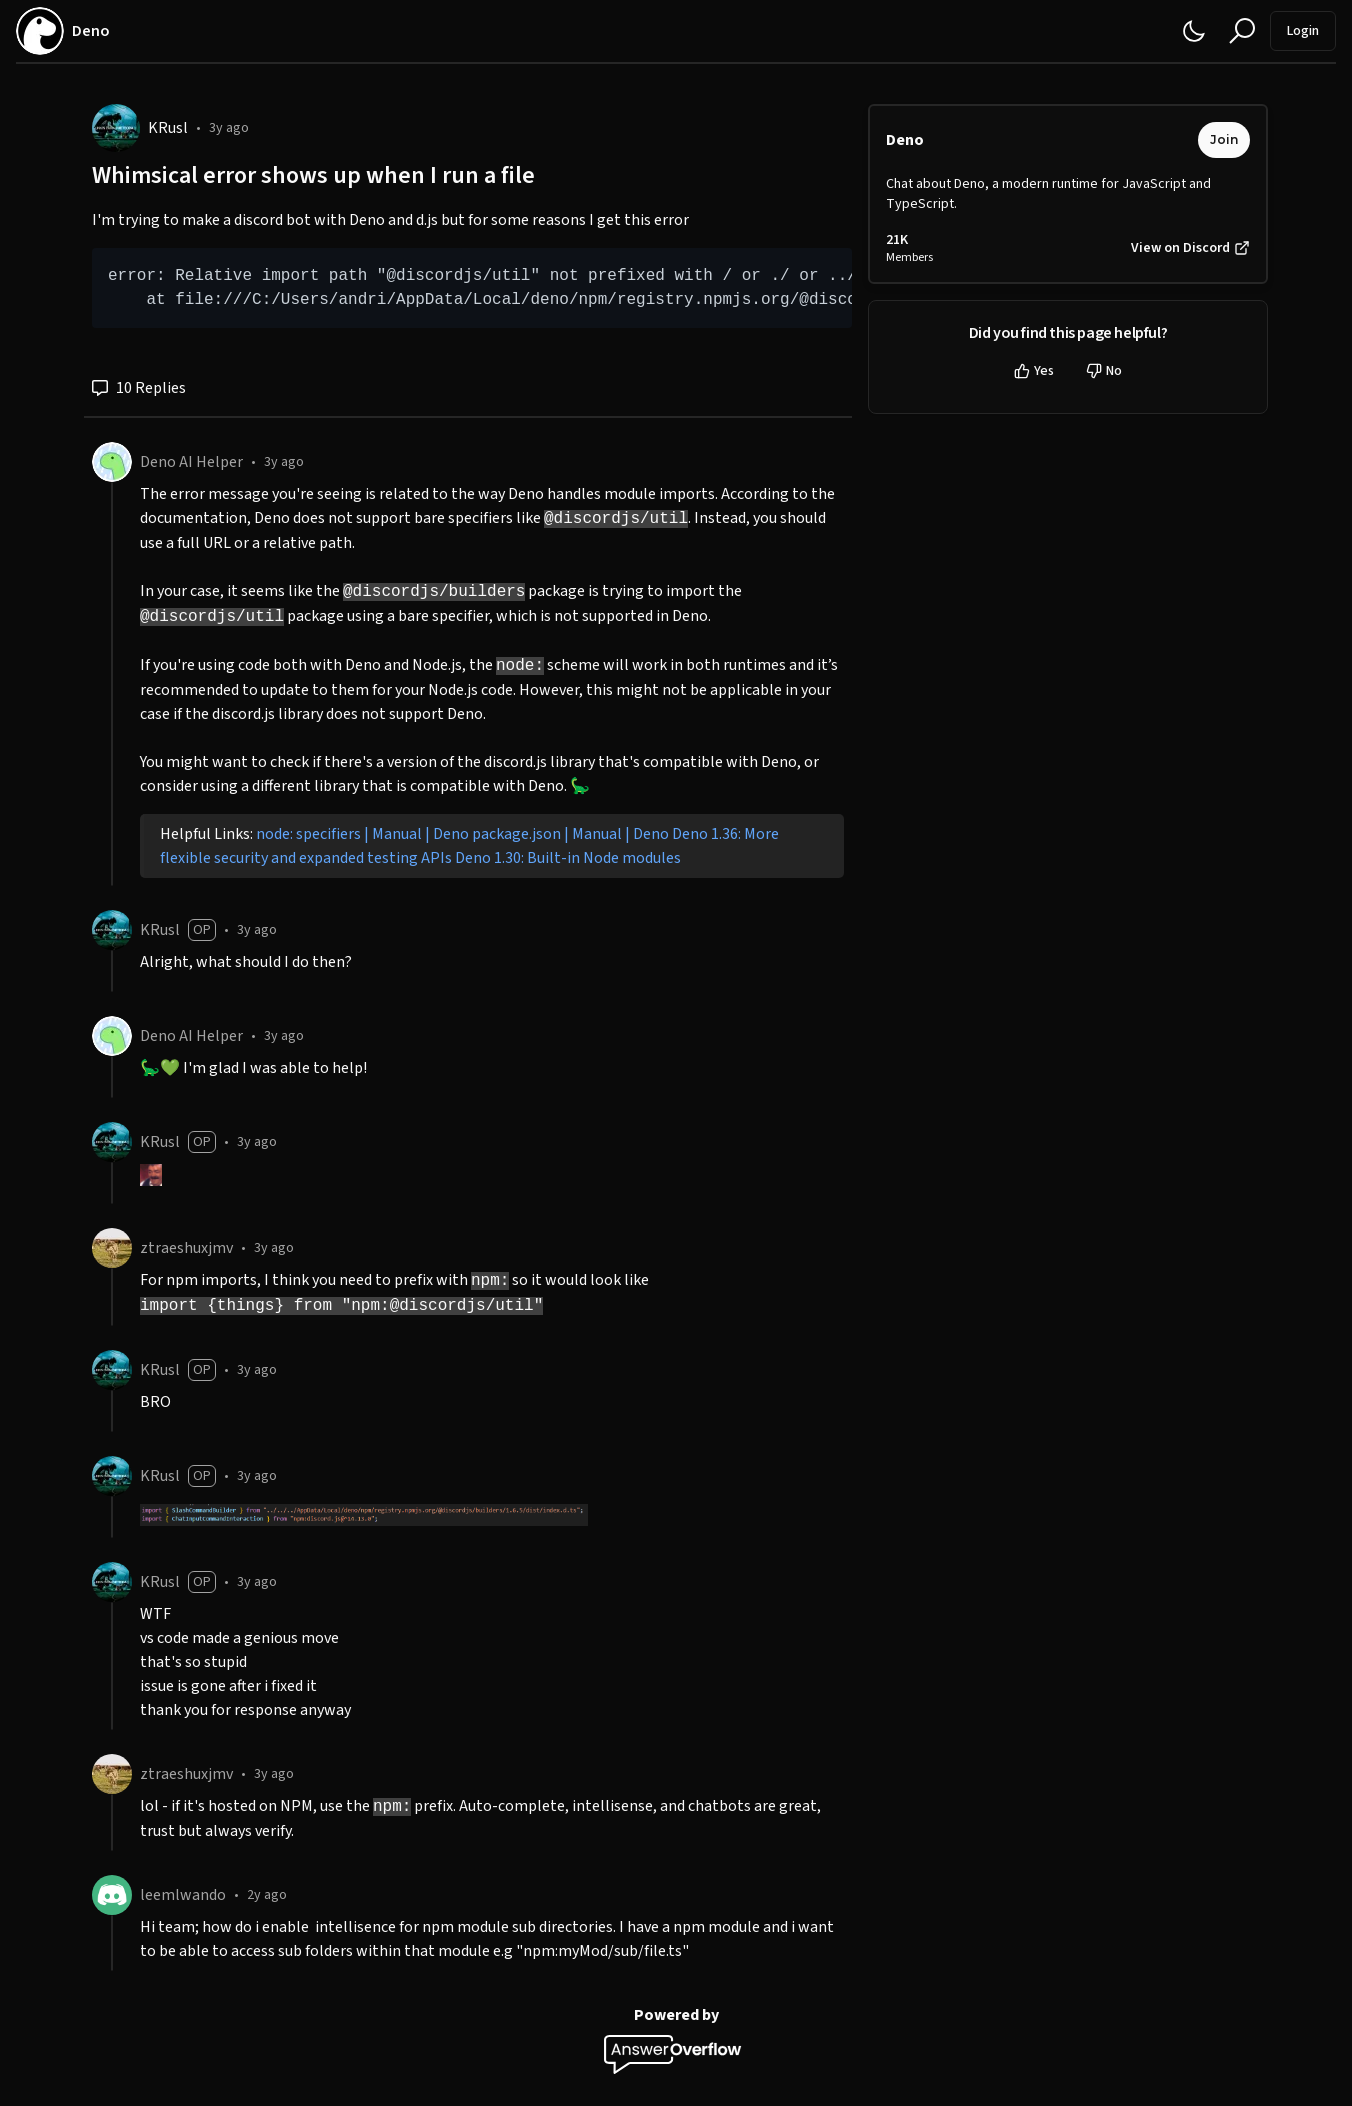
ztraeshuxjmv (186, 1248)
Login (1303, 31)
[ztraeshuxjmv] (112, 1248)
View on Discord (1190, 248)
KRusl (168, 128)
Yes (1034, 371)
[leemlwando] (112, 1895)
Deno (905, 140)
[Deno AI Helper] (112, 462)
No (1104, 371)
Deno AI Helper (191, 462)
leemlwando (183, 1895)
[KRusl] (116, 128)
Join (1224, 139)
